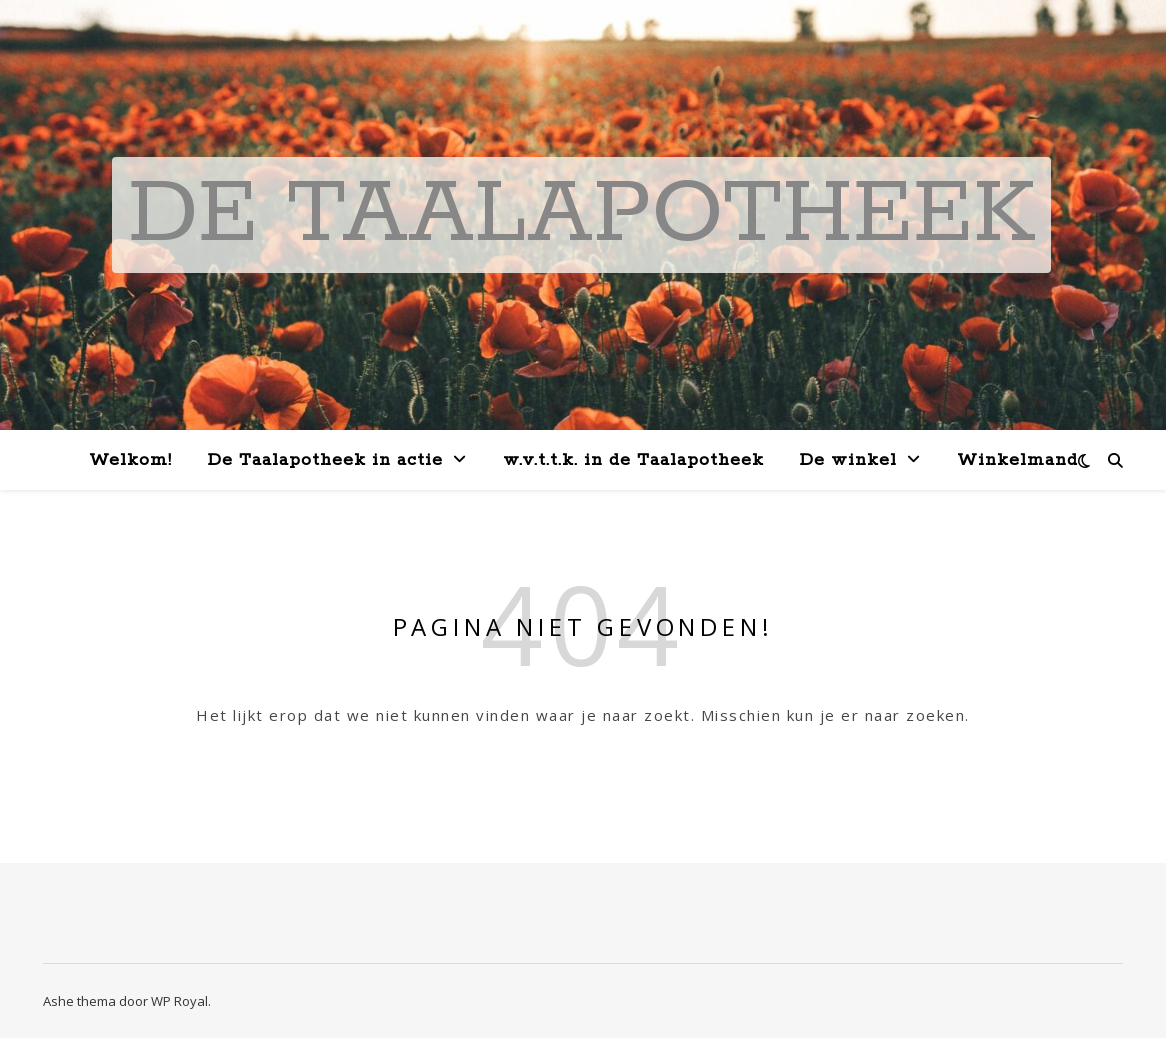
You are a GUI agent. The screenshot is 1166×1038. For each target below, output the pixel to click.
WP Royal (179, 1001)
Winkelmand (1017, 460)
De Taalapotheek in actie (325, 460)
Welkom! (130, 460)
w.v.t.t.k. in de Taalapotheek (633, 460)
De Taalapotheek (581, 215)
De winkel (848, 460)
